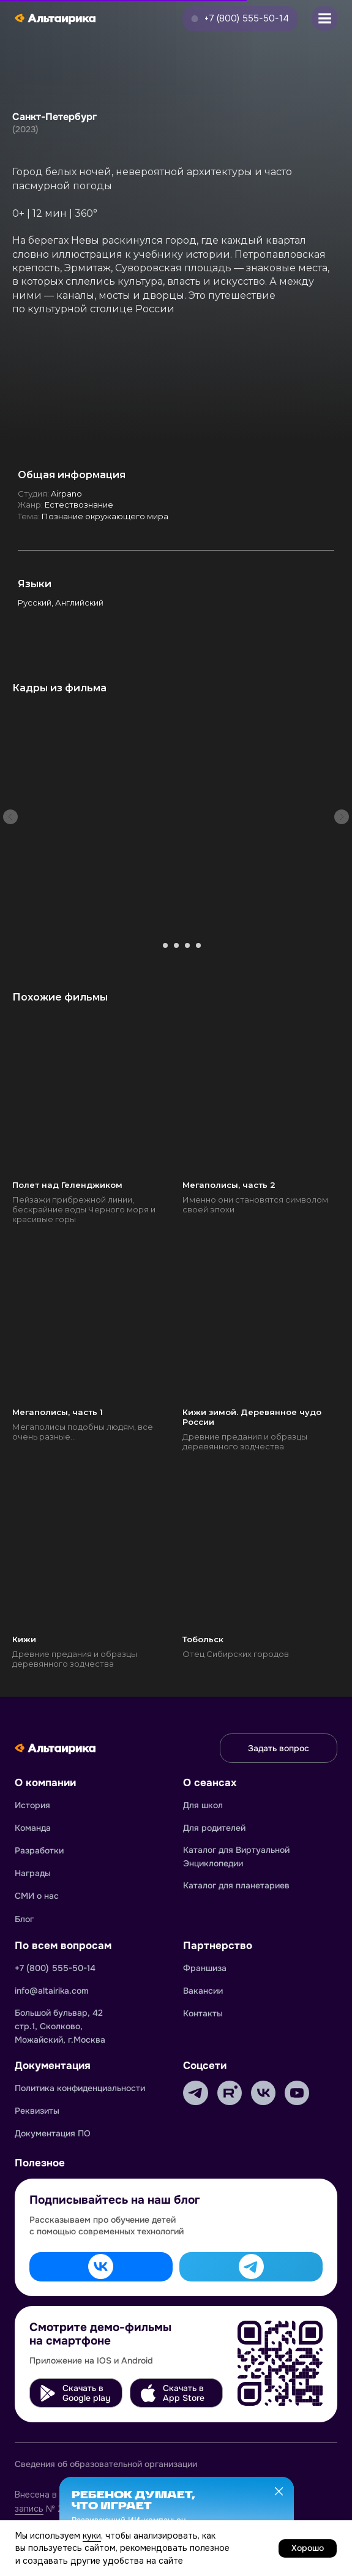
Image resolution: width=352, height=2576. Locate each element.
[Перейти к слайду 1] (154, 945)
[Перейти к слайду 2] (165, 945)
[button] (240, 18)
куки (92, 2535)
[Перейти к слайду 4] (187, 945)
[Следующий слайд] (341, 816)
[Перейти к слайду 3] (176, 945)
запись (29, 2508)
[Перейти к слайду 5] (198, 945)
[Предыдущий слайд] (10, 816)
